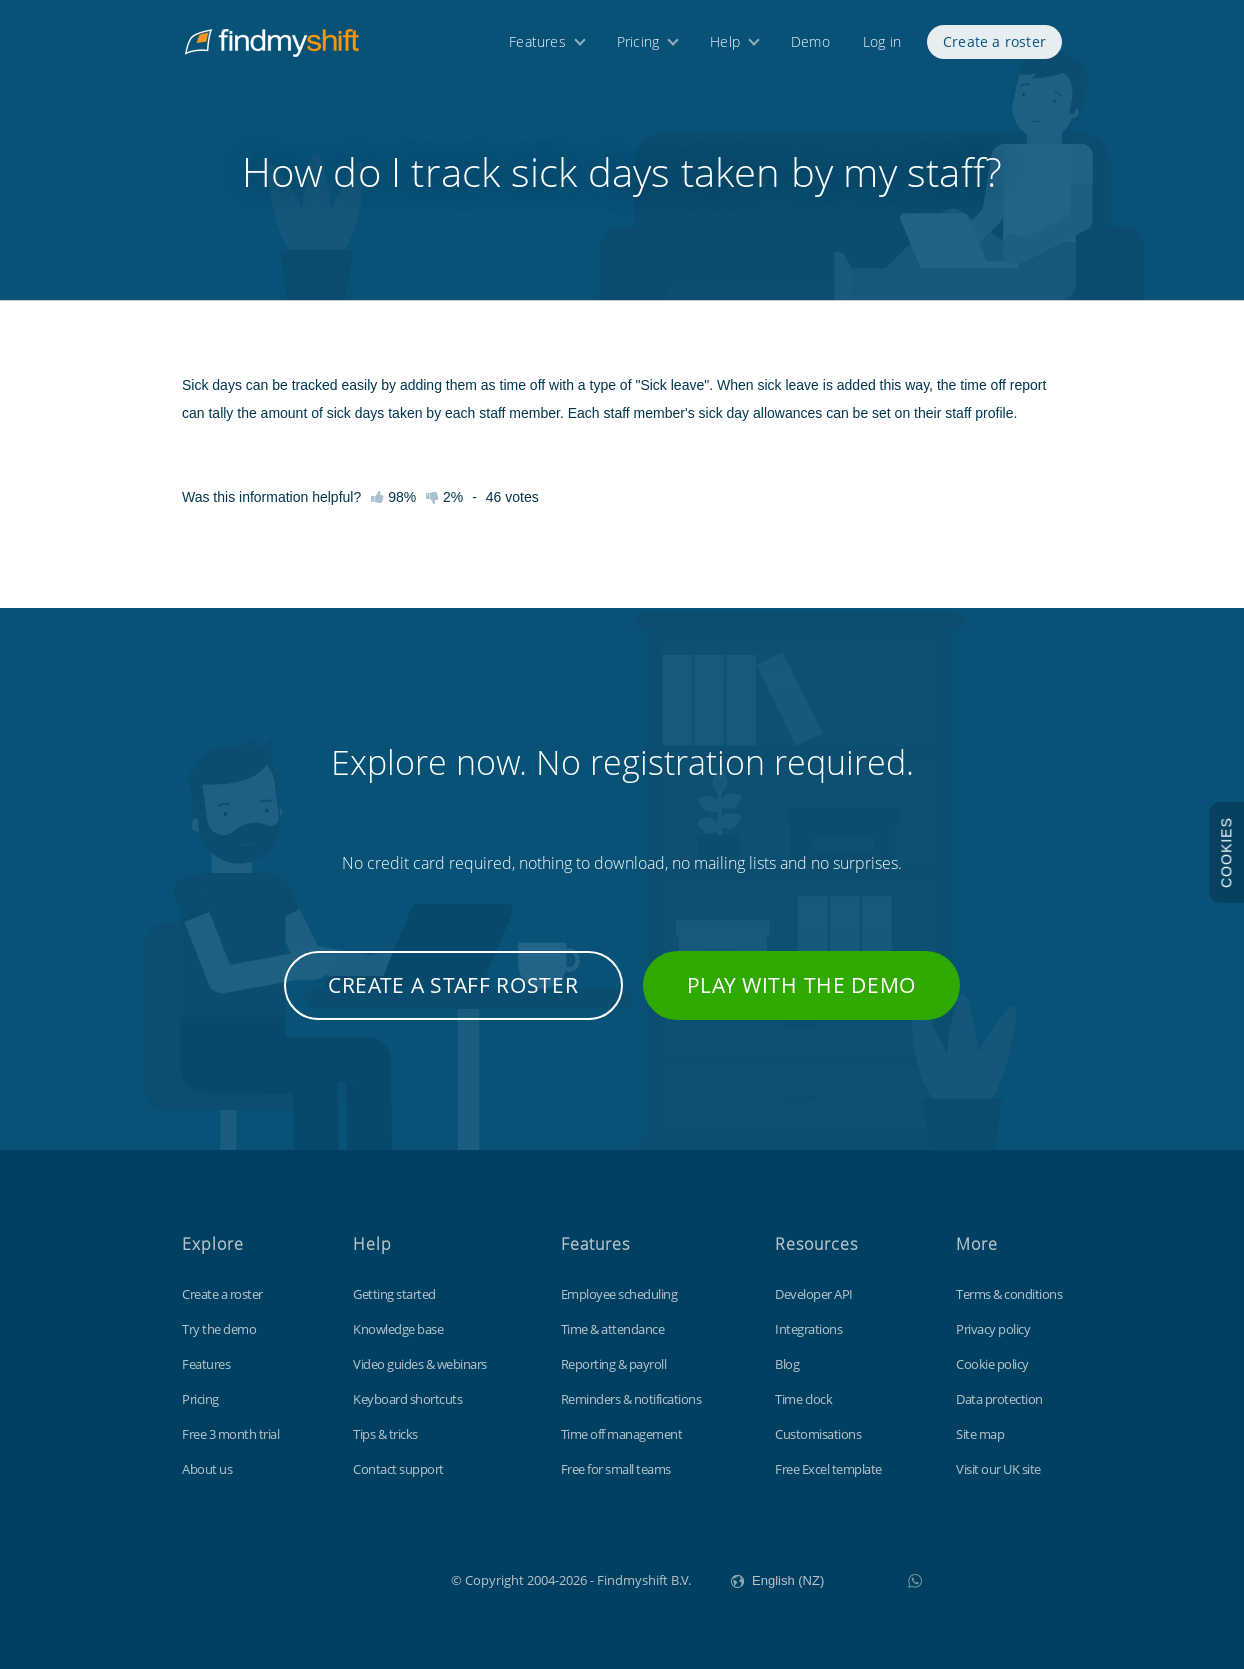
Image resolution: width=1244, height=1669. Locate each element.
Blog (787, 1364)
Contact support (398, 1469)
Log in (882, 47)
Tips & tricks (385, 1434)
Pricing (638, 47)
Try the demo (219, 1329)
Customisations (818, 1434)
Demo (810, 47)
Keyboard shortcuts (407, 1399)
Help (725, 47)
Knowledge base (398, 1329)
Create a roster (994, 47)
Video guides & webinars (420, 1364)
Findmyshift (350, 1578)
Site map (980, 1434)
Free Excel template (828, 1469)
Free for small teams (616, 1469)
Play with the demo (802, 985)
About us (207, 1469)
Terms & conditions (1009, 1294)
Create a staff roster (453, 985)
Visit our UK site (998, 1469)
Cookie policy (992, 1364)
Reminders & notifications (631, 1399)
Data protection (999, 1399)
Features (537, 47)
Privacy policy (993, 1329)
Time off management (622, 1434)
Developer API (814, 1294)
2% (444, 497)
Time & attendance (613, 1329)
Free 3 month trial (230, 1434)
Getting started (394, 1294)
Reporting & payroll (614, 1364)
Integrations (808, 1329)
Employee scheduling (619, 1294)
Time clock (803, 1399)
